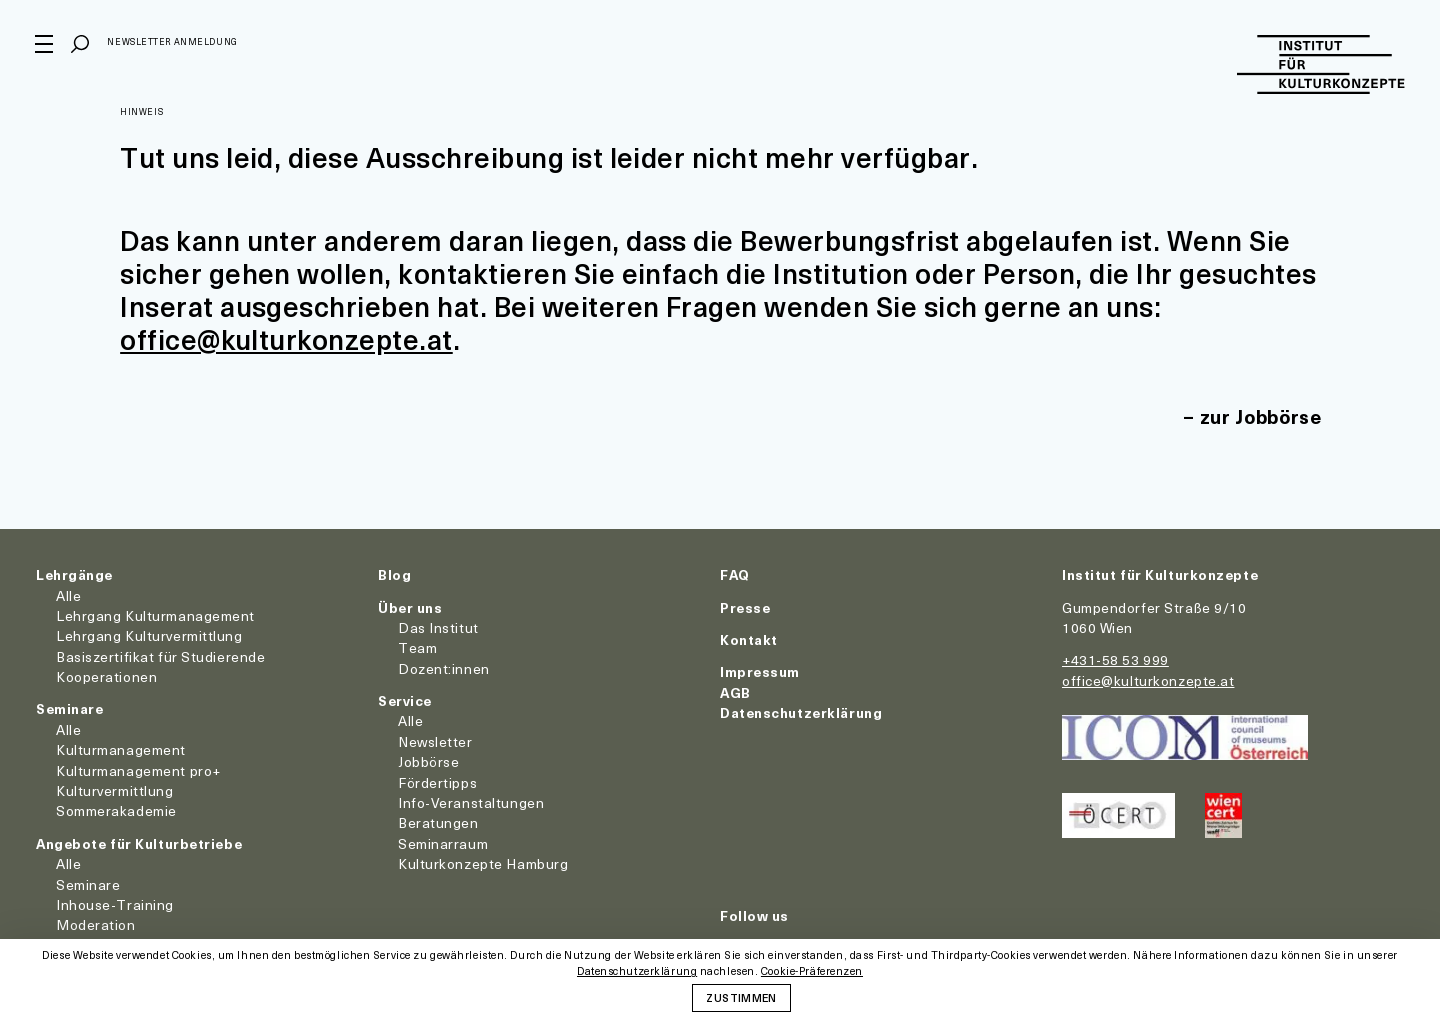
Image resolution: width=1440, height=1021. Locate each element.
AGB (735, 692)
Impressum (760, 671)
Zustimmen (741, 997)
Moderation (96, 924)
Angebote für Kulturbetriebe (139, 843)
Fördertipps (437, 782)
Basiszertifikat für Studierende (160, 656)
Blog (394, 574)
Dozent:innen (444, 668)
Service (405, 700)
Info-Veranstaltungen (471, 802)
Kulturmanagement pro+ (138, 770)
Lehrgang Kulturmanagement (155, 615)
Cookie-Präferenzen (812, 971)
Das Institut (438, 627)
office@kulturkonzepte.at (288, 338)
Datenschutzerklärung (801, 712)
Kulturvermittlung (115, 790)
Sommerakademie (116, 810)
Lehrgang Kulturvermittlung (149, 635)
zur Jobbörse (1259, 416)
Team (417, 647)
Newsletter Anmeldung (173, 43)
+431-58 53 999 (1115, 659)
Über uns (410, 607)
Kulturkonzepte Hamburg (483, 863)
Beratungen (438, 822)
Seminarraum (443, 843)
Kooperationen (106, 676)
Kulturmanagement (121, 749)
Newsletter (435, 741)
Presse (745, 607)
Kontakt (749, 639)
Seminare (69, 708)
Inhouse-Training (115, 904)
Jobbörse (428, 761)
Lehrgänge (74, 574)
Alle (68, 595)
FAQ (735, 574)
